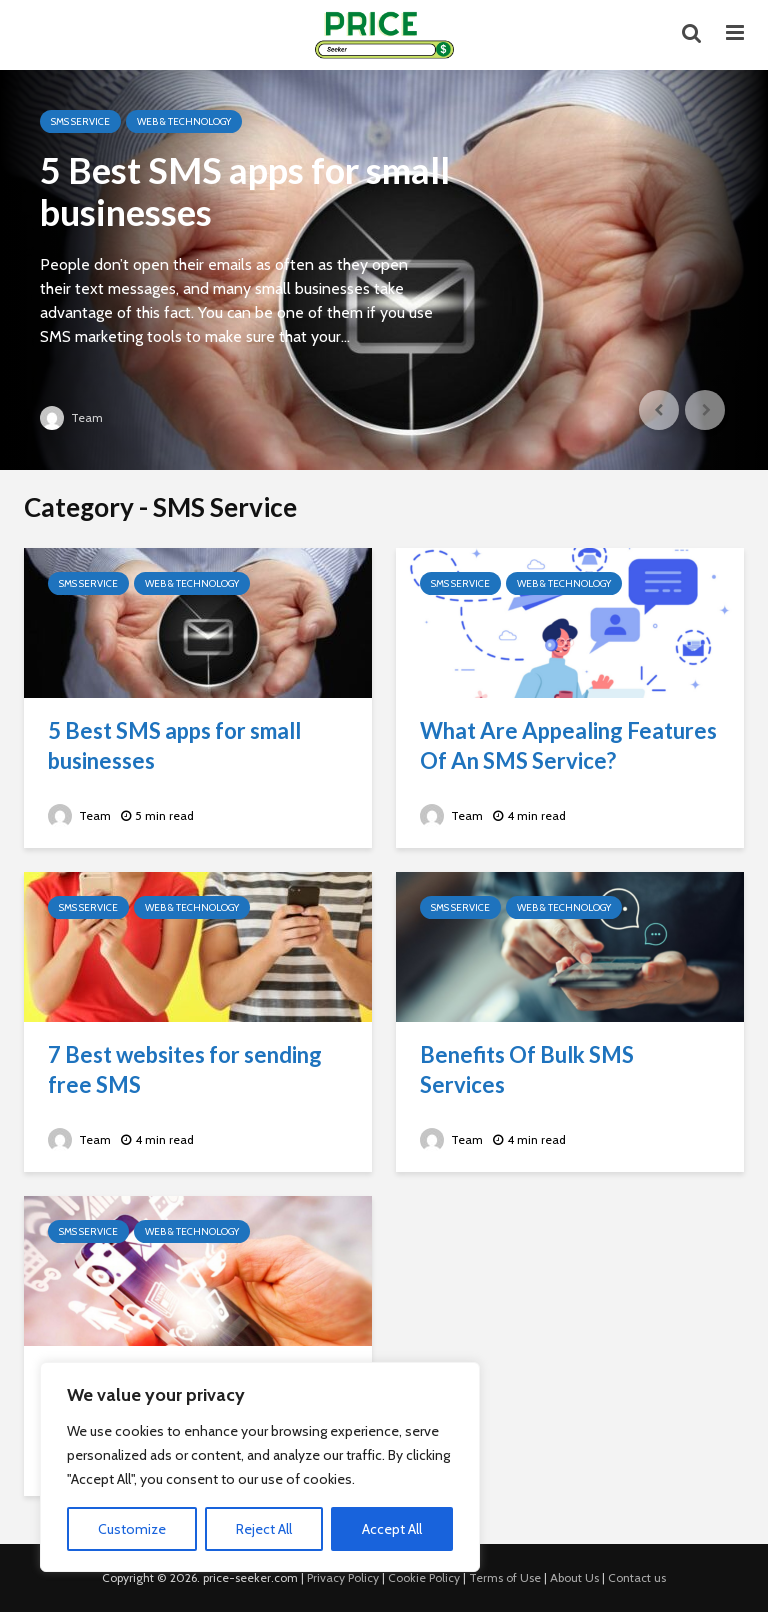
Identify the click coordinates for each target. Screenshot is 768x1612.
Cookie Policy (424, 1577)
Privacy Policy (343, 1577)
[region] (260, 1467)
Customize (132, 1529)
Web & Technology (184, 121)
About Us (574, 1577)
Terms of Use (505, 1577)
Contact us (637, 1577)
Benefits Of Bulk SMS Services (527, 1069)
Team (71, 417)
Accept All (392, 1529)
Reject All (264, 1529)
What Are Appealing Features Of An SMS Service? (568, 745)
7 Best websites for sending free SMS (185, 1069)
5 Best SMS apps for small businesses (245, 191)
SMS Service (80, 121)
